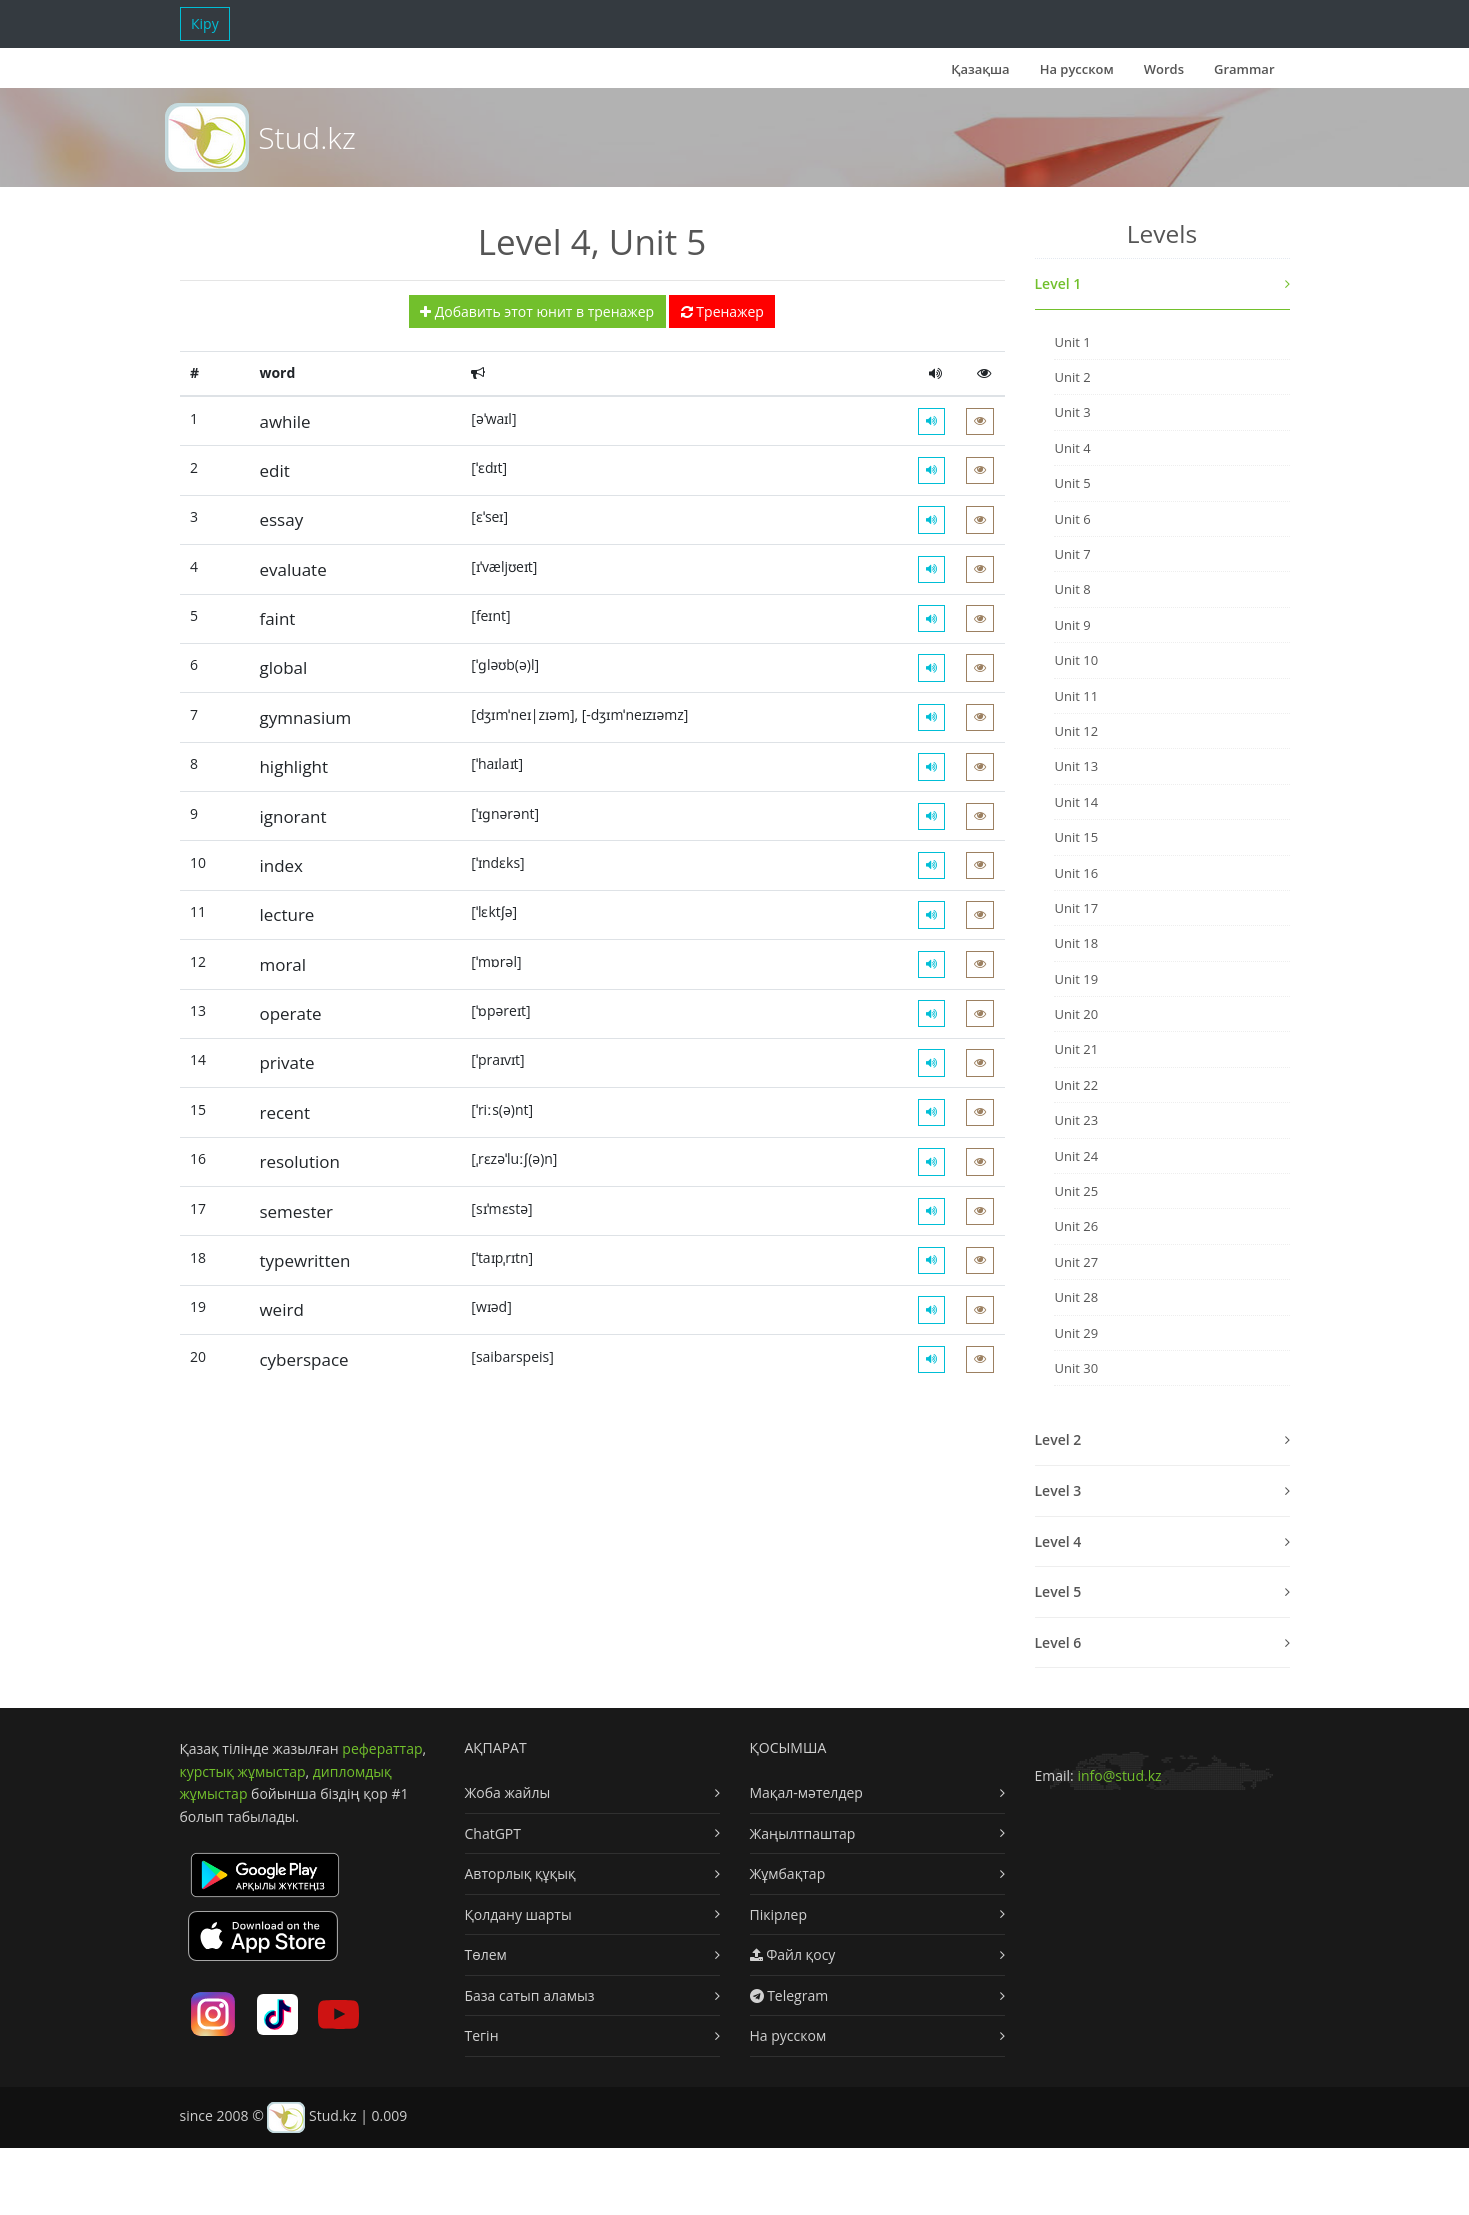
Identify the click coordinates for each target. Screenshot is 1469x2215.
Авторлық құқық (520, 1873)
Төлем (486, 1954)
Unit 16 (1076, 873)
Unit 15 (1076, 837)
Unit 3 (1072, 412)
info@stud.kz (1119, 1775)
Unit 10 (1076, 660)
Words (1164, 69)
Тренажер (722, 311)
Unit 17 (1076, 908)
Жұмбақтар (788, 1873)
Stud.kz (306, 137)
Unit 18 (1076, 943)
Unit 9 (1072, 625)
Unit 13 (1076, 766)
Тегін (482, 2035)
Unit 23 (1076, 1120)
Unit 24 (1076, 1156)
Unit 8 (1072, 589)
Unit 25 (1076, 1191)
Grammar (1244, 69)
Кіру (205, 23)
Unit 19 (1076, 979)
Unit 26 (1076, 1226)
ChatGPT (493, 1833)
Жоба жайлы (508, 1792)
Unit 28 (1076, 1297)
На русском (1077, 69)
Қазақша (980, 69)
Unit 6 (1072, 519)
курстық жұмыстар (243, 1771)
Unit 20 (1076, 1014)
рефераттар (382, 1748)
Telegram (789, 1995)
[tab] (1162, 284)
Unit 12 (1076, 731)
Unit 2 (1072, 377)
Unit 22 (1076, 1085)
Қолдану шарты (518, 1914)
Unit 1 (1072, 342)
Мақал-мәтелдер (806, 1792)
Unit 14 (1076, 802)
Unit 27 (1076, 1262)
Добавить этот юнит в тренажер (537, 311)
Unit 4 (1072, 448)
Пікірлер (779, 1914)
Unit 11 (1076, 696)
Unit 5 (1072, 483)
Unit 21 (1076, 1049)
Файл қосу (793, 1954)
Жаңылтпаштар (803, 1833)
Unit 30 (1076, 1368)
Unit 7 (1072, 554)
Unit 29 (1076, 1333)
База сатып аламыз (530, 1995)
